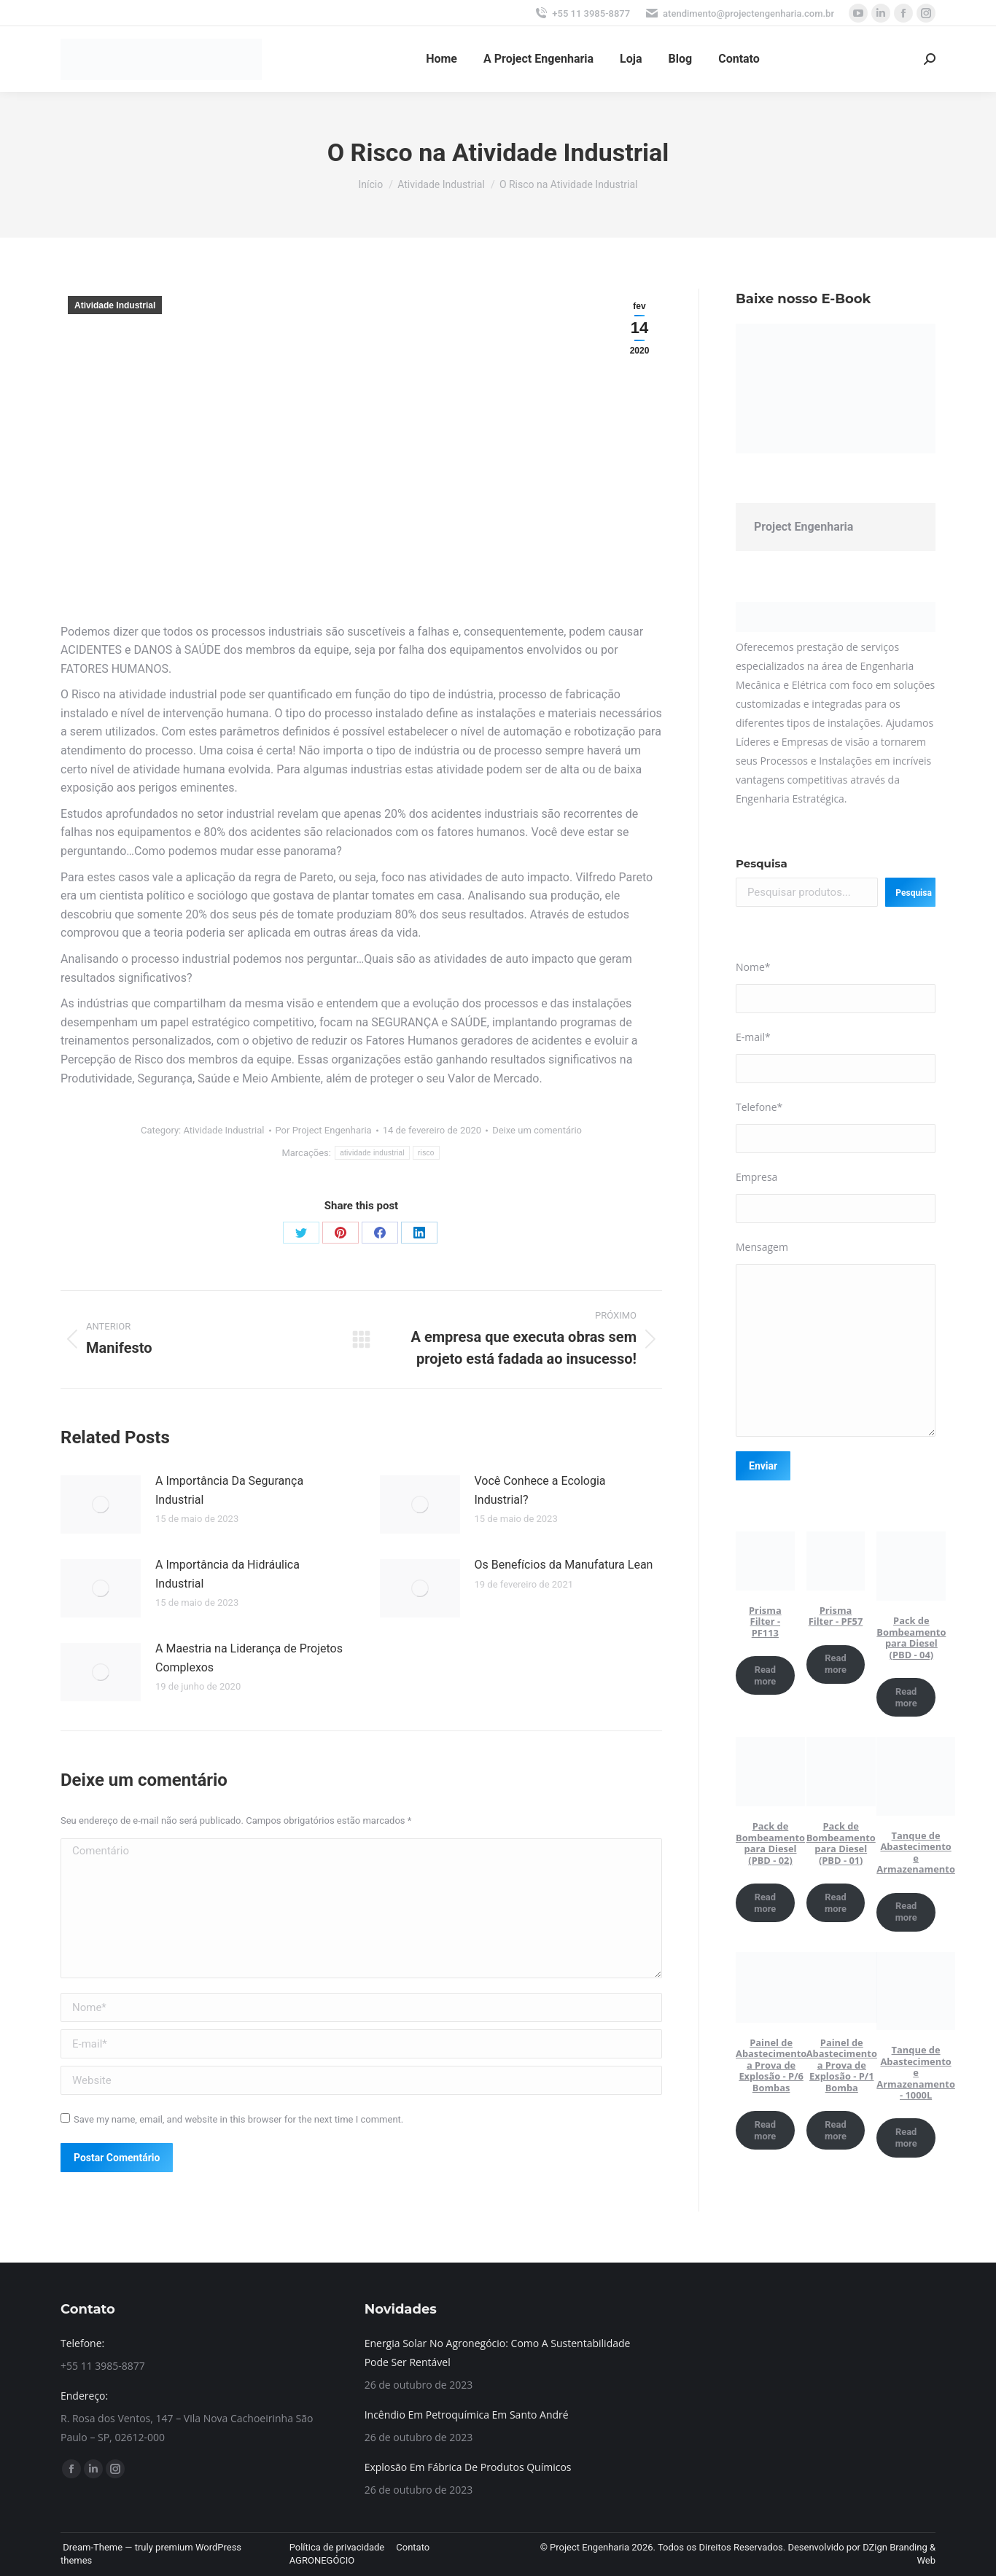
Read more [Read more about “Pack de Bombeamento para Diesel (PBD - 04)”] (906, 1697)
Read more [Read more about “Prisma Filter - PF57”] (836, 1663)
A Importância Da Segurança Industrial (229, 1490)
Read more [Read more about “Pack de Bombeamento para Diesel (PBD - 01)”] (836, 1903)
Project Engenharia (803, 527)
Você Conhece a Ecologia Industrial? (540, 1490)
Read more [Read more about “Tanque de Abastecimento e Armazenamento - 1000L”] (906, 2137)
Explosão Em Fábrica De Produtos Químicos (468, 2467)
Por (324, 1130)
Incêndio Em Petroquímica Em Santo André (467, 2414)
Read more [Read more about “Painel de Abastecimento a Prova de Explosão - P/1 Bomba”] (836, 2130)
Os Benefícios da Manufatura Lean (564, 1565)
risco (426, 1153)
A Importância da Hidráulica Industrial (227, 1574)
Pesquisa (761, 863)
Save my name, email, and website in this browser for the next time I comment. (238, 2119)
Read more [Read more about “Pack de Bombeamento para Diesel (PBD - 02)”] (765, 1903)
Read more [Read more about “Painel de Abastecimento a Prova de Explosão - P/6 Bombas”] (765, 2130)
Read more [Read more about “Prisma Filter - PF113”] (765, 1675)
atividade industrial (372, 1153)
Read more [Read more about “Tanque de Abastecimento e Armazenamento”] (906, 1911)
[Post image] (101, 1504)
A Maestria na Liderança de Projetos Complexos (249, 1658)
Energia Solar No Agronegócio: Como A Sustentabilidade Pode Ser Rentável (498, 2352)
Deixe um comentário (537, 1130)
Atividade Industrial (114, 305)
